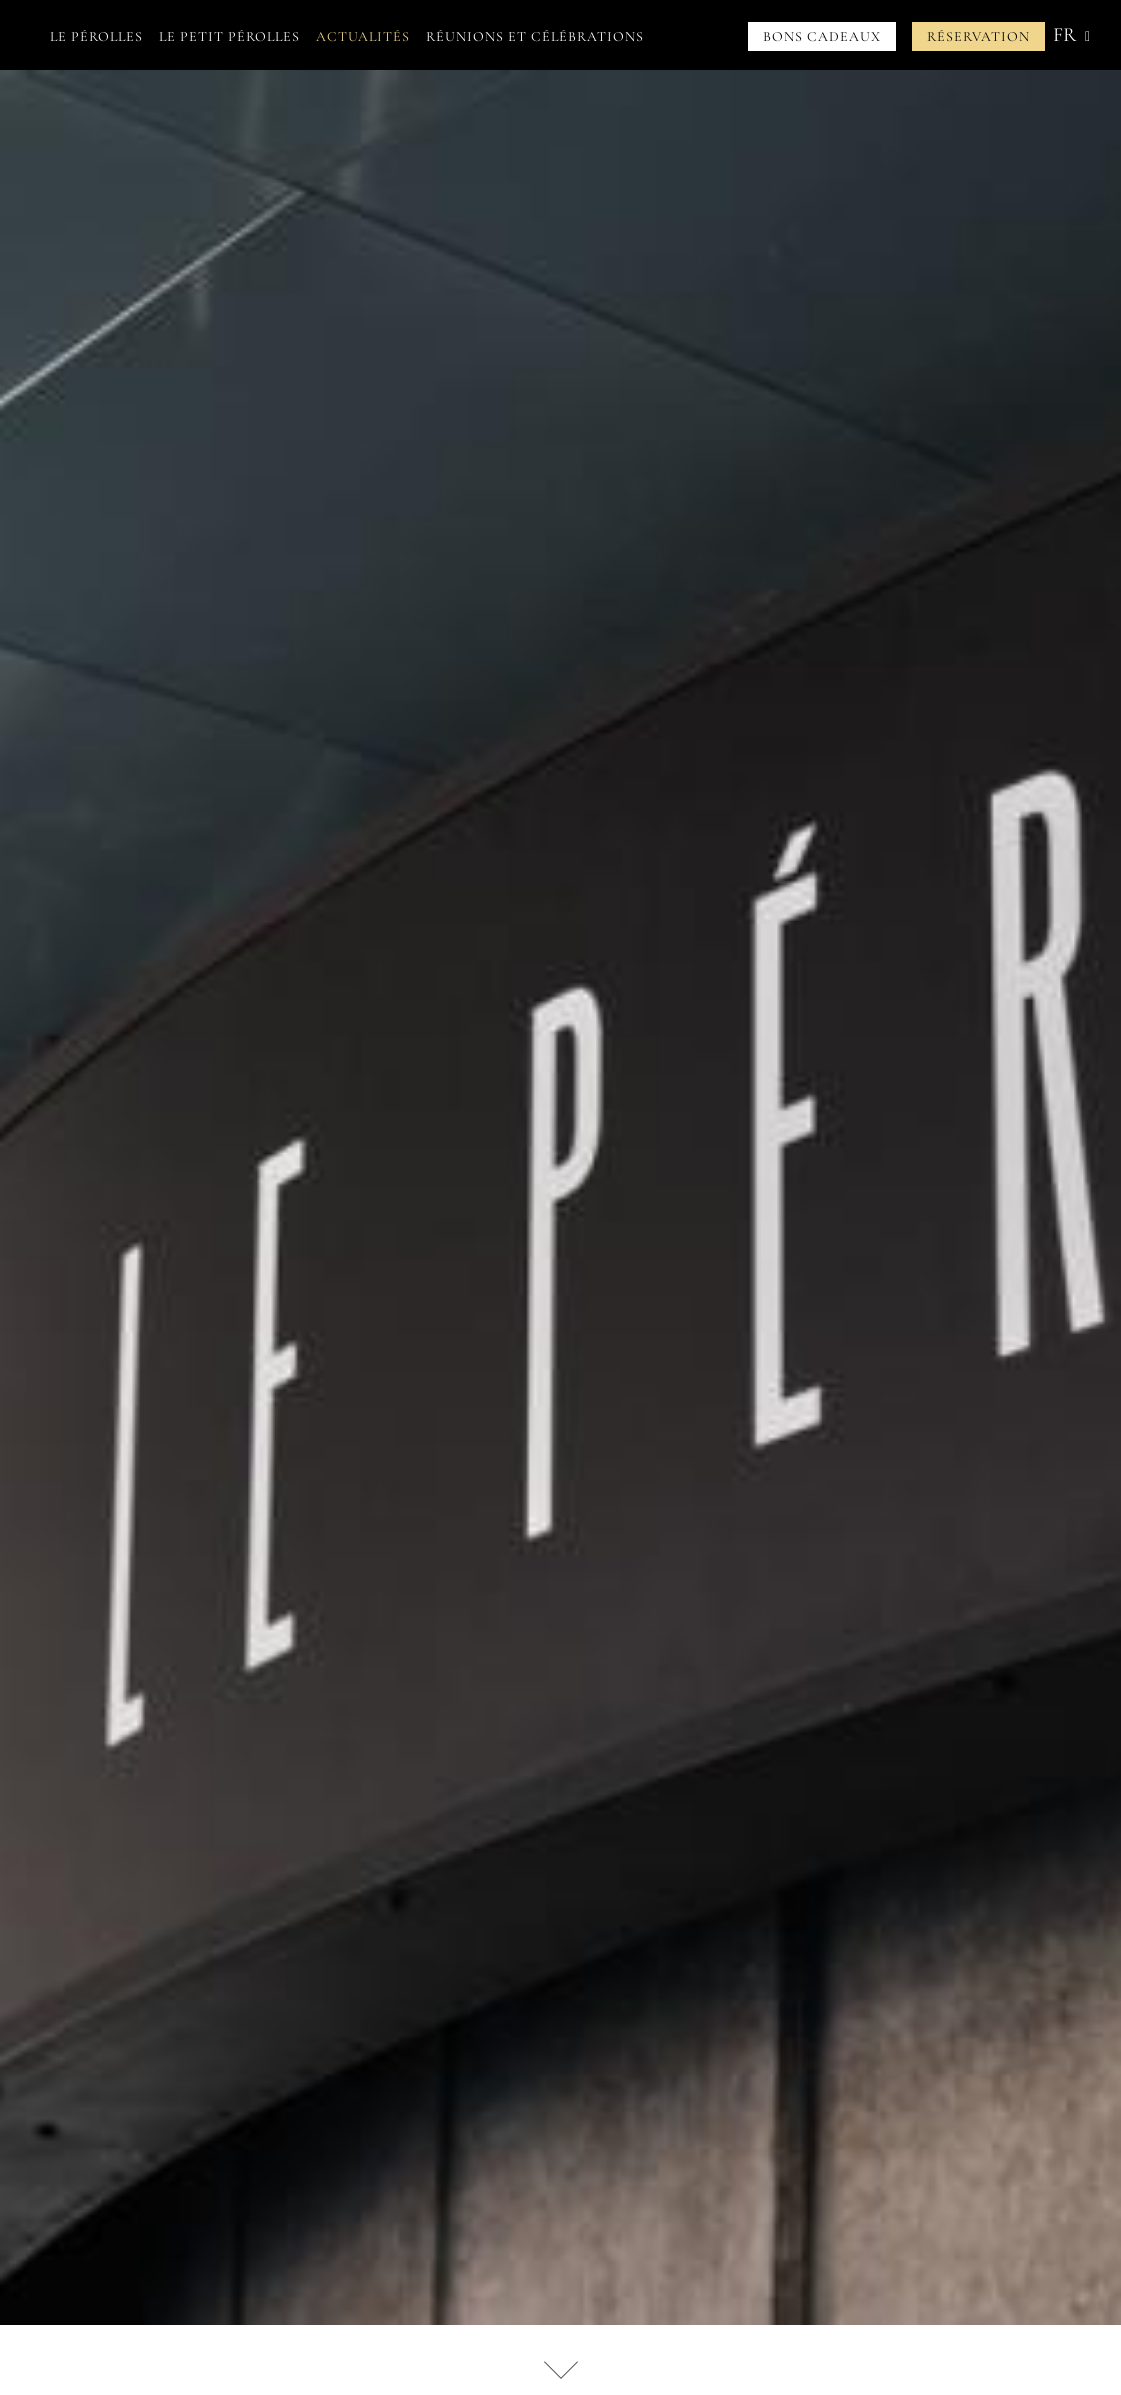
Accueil (24, 36)
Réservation (978, 36)
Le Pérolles (96, 36)
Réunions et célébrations (535, 36)
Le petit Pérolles (229, 36)
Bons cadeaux (822, 36)
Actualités (363, 36)
